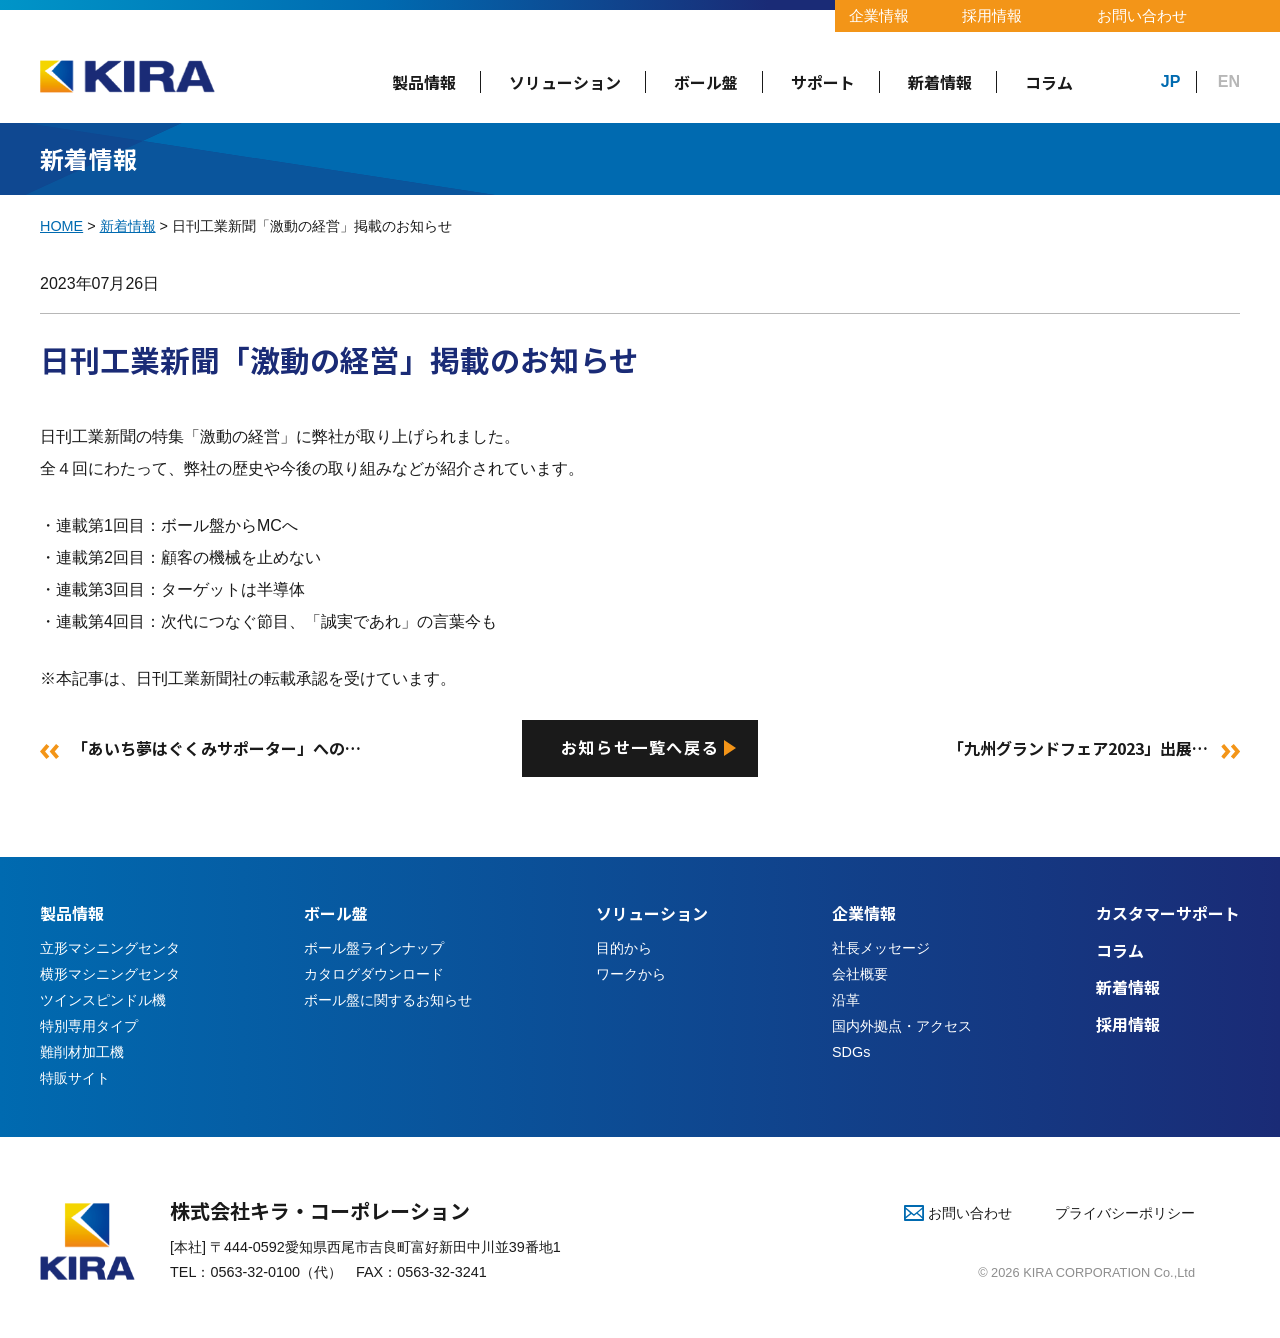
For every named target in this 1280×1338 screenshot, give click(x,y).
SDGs (851, 1053)
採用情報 (992, 15)
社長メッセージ (881, 950)
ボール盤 (706, 82)
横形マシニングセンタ (110, 975)
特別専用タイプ (89, 1027)
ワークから (631, 975)
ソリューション (565, 82)
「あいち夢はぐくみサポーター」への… (216, 749)
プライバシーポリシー (1125, 1215)
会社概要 (860, 975)
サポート (823, 82)
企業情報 (879, 15)
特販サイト (75, 1079)
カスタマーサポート (1168, 915)
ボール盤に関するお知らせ (388, 1001)
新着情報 (940, 82)
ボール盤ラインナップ (374, 950)
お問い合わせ (1142, 15)
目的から (624, 950)
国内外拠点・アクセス (902, 1027)
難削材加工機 (82, 1053)
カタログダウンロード (374, 975)
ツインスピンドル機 (103, 1001)
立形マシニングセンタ (110, 950)
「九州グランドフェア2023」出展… (1078, 749)
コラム (1049, 82)
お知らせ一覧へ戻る (640, 749)
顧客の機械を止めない (241, 557)
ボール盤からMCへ (229, 525)
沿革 (846, 1001)
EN (1229, 81)
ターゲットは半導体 (233, 589)
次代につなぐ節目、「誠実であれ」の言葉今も (329, 621)
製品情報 (424, 82)
